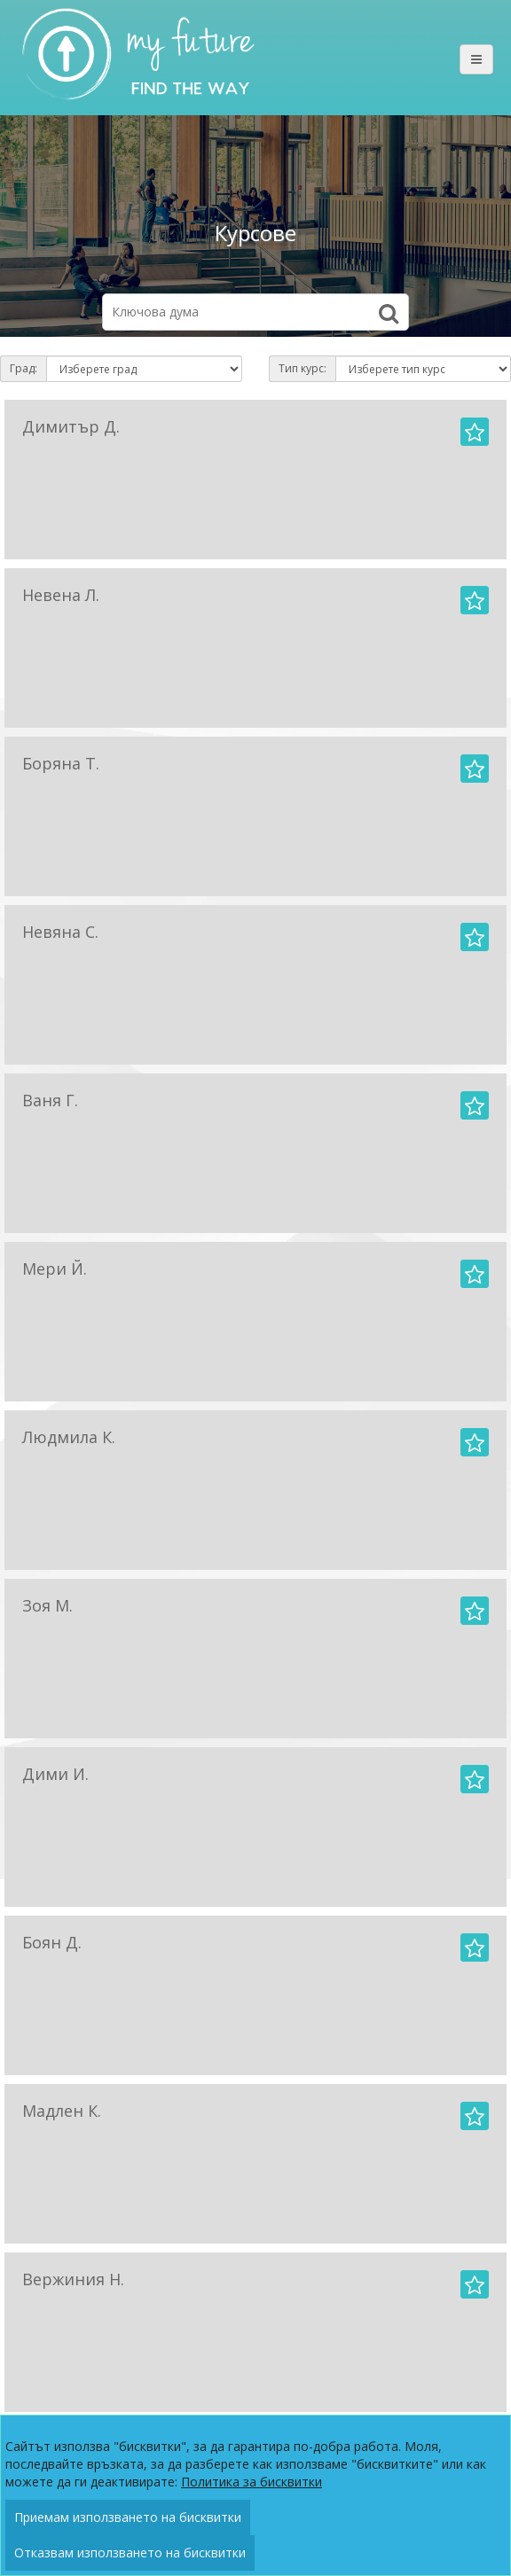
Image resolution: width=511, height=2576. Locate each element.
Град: (23, 368)
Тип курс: (302, 368)
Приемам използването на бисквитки (127, 2517)
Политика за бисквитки (251, 2481)
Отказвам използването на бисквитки (130, 2552)
